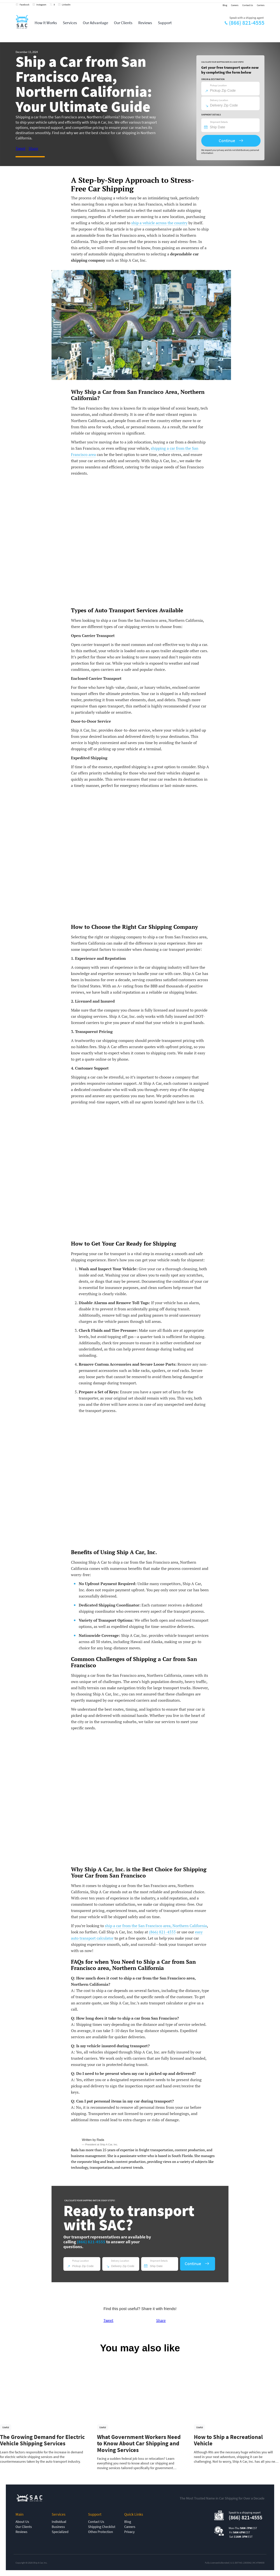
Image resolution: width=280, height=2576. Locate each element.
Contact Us (247, 5)
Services (70, 22)
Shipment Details (219, 122)
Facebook (24, 4)
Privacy (129, 2531)
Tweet (20, 148)
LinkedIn (66, 4)
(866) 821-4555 (246, 22)
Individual (59, 2521)
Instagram (41, 4)
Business (58, 2526)
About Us (22, 2521)
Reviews (145, 22)
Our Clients (123, 22)
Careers (234, 5)
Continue (227, 140)
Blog (225, 5)
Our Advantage (95, 22)
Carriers (260, 5)
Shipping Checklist (101, 2526)
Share (33, 148)
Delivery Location (219, 100)
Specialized (60, 2531)
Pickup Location (218, 85)
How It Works (46, 22)
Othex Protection (100, 2531)
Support (165, 22)
